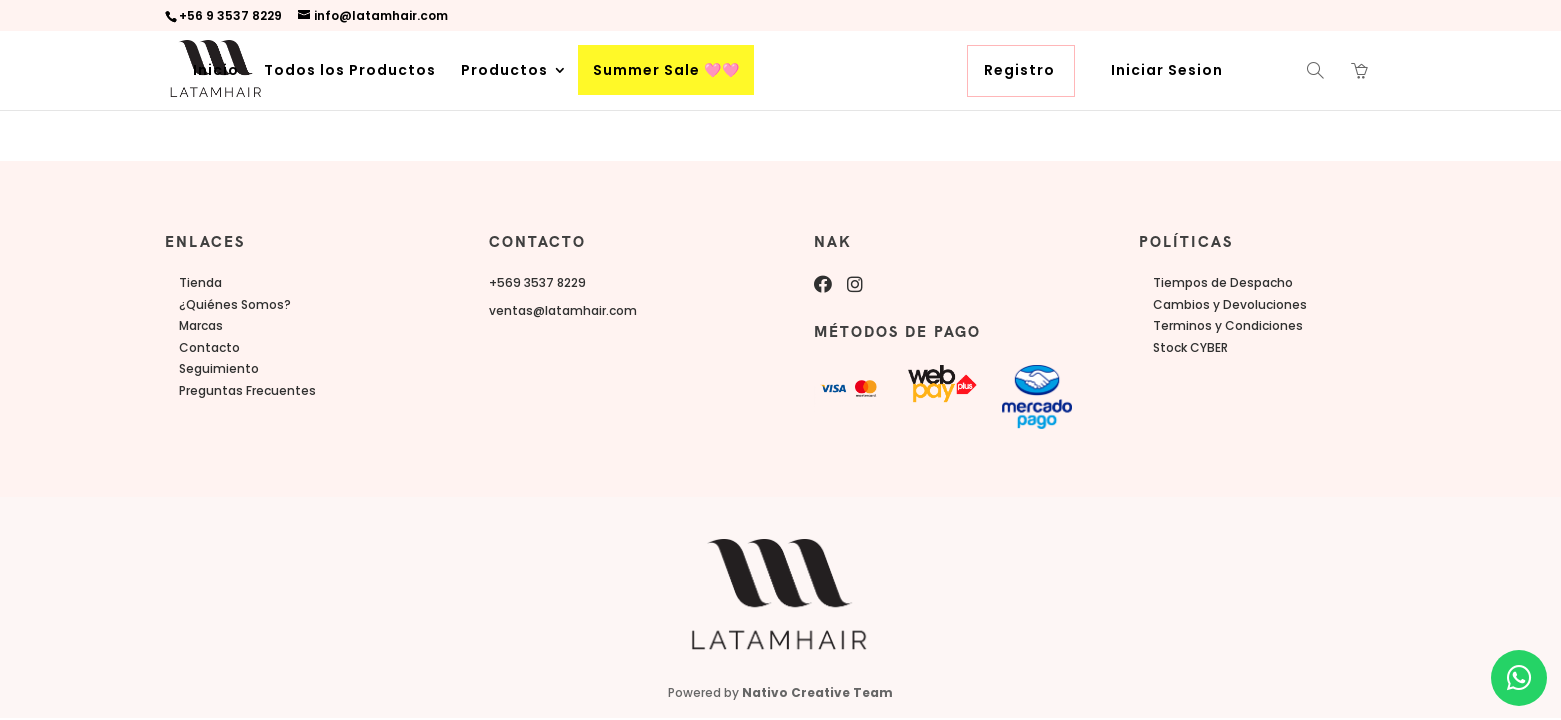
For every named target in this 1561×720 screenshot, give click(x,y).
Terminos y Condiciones (1228, 325)
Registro (1019, 71)
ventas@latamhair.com (563, 310)
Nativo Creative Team (817, 692)
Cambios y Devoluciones (1230, 304)
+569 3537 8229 (537, 282)
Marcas (201, 325)
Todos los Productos (350, 71)
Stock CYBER (1190, 347)
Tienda (200, 282)
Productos (504, 71)
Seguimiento (219, 368)
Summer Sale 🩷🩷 (666, 71)
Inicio (216, 71)
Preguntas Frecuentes (247, 390)
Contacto (209, 347)
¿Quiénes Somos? (235, 304)
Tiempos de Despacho (1223, 282)
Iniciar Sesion (1167, 71)
